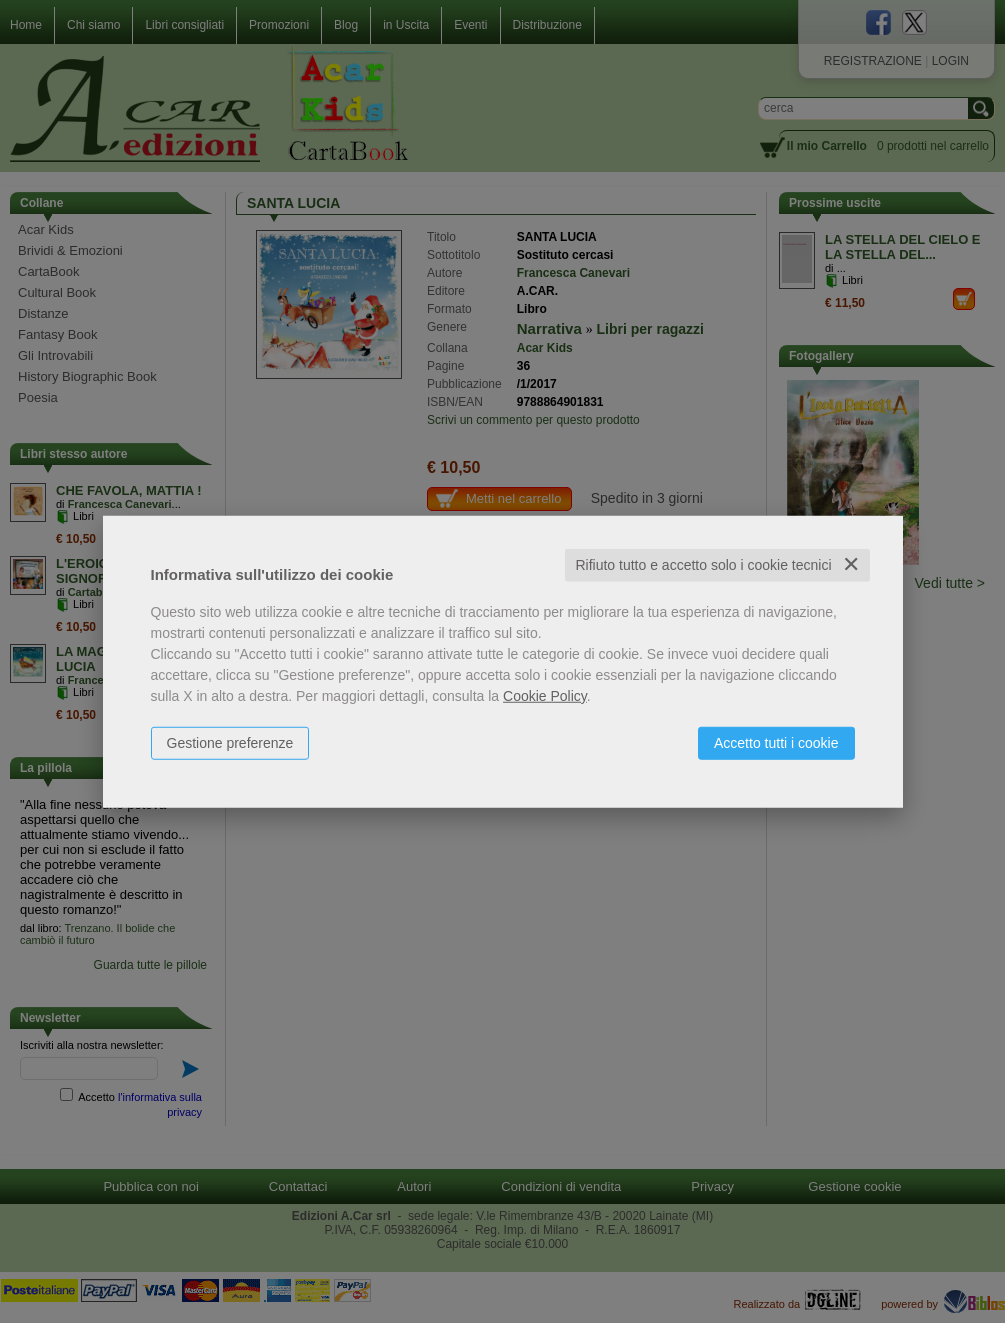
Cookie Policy (545, 696)
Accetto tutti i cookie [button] (776, 743)
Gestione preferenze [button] (230, 743)
